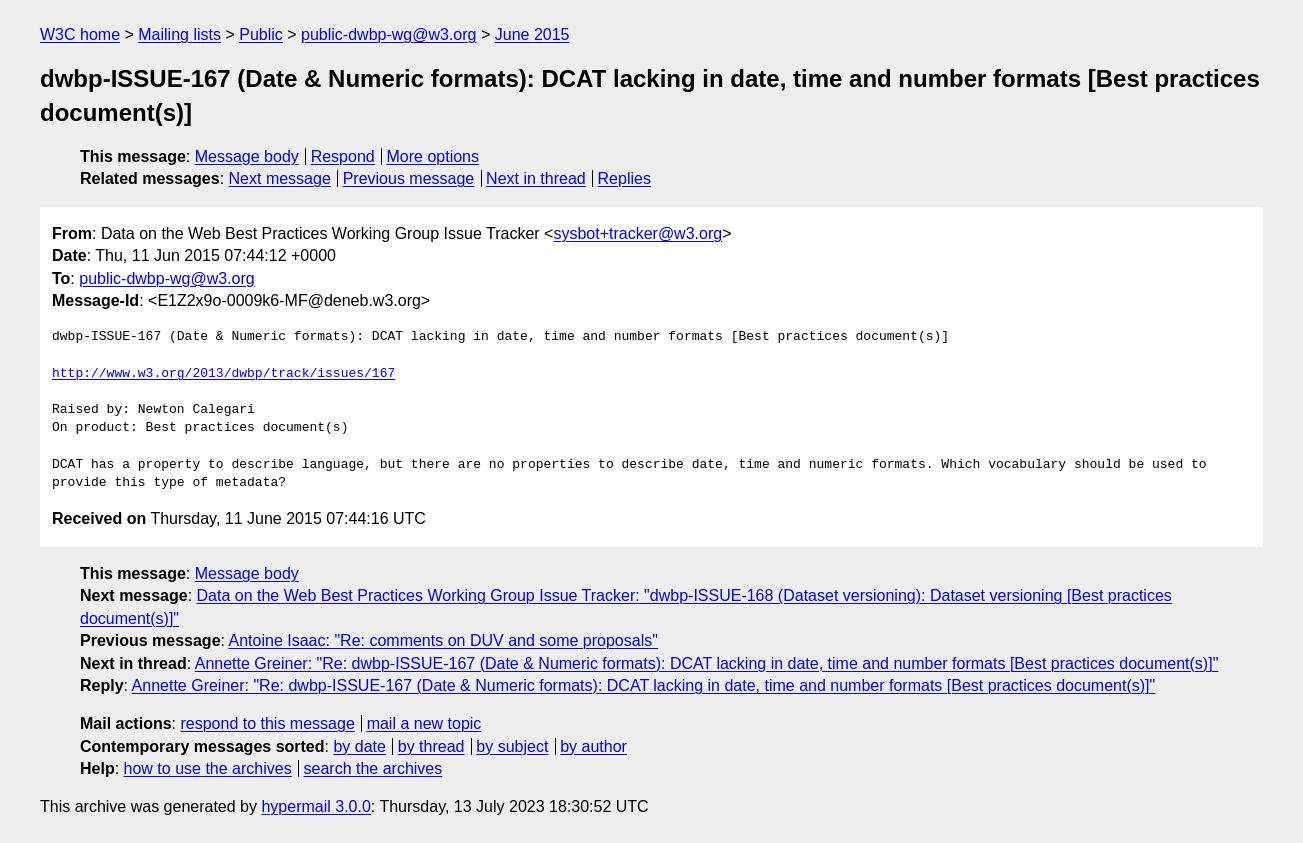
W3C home (80, 34)
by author (593, 746)
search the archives (373, 768)
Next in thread (536, 178)
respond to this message (267, 723)
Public (261, 34)
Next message (280, 178)
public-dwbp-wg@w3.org (388, 34)
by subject (512, 746)
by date (359, 746)
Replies (624, 178)
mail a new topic (424, 723)
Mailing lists (179, 34)
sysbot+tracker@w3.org (637, 233)
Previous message (409, 178)
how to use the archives (208, 768)
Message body (247, 156)
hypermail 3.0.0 (315, 806)
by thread (431, 746)
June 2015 (532, 34)
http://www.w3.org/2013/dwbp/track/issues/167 (223, 374)
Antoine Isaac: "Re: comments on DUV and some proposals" (443, 640)
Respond (343, 156)
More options (433, 156)
